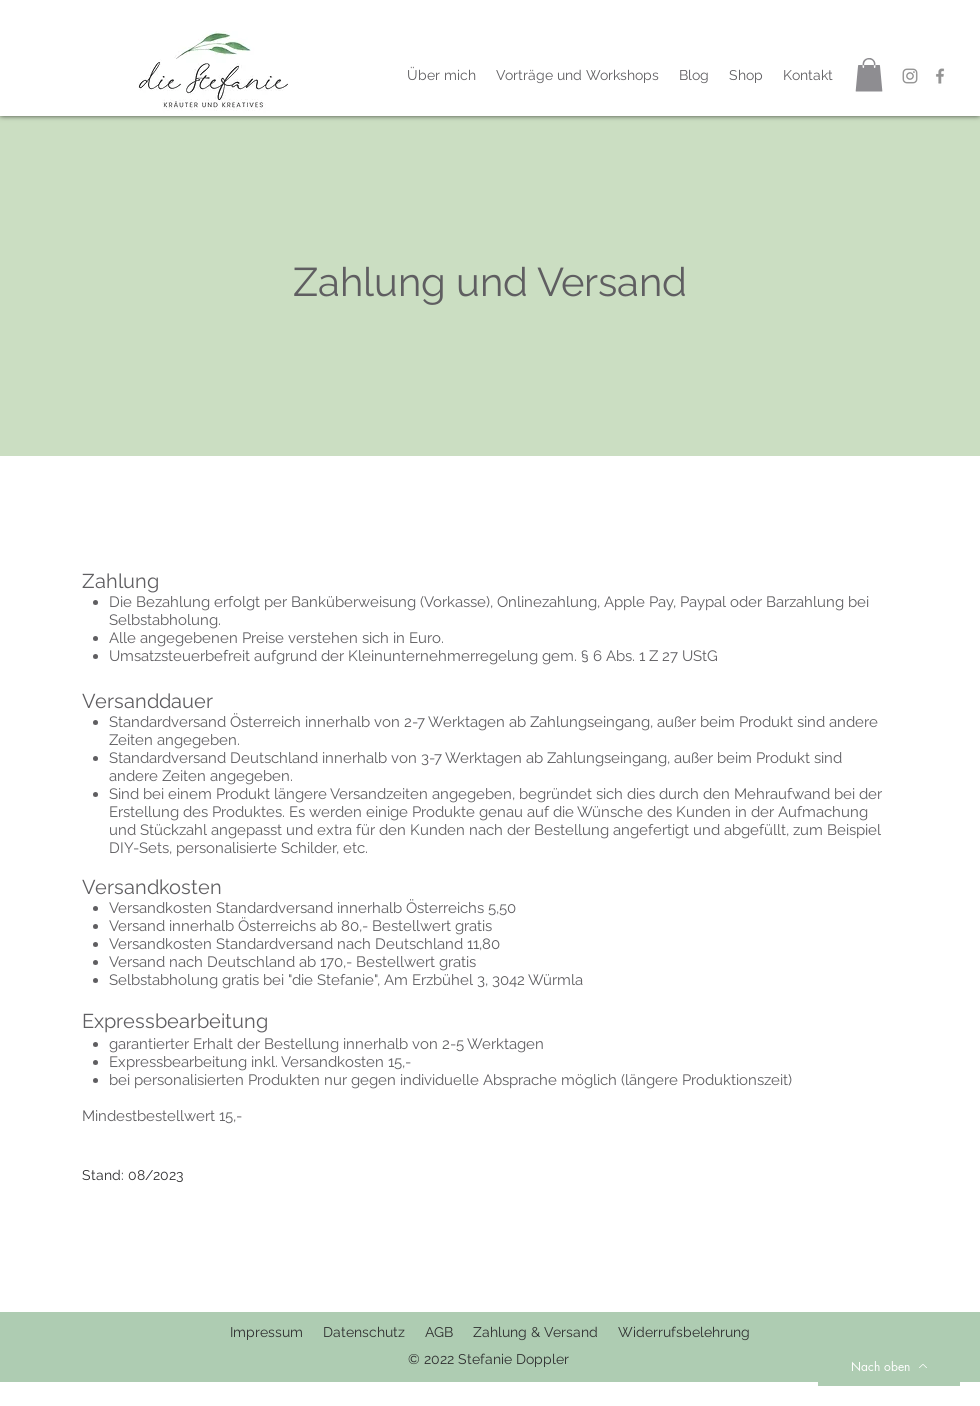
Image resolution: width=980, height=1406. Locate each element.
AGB (439, 1332)
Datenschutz (374, 1332)
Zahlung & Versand (537, 1332)
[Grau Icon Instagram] (910, 76)
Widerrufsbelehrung (684, 1332)
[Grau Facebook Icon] (940, 76)
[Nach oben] (889, 1366)
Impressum (266, 1332)
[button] (869, 74)
